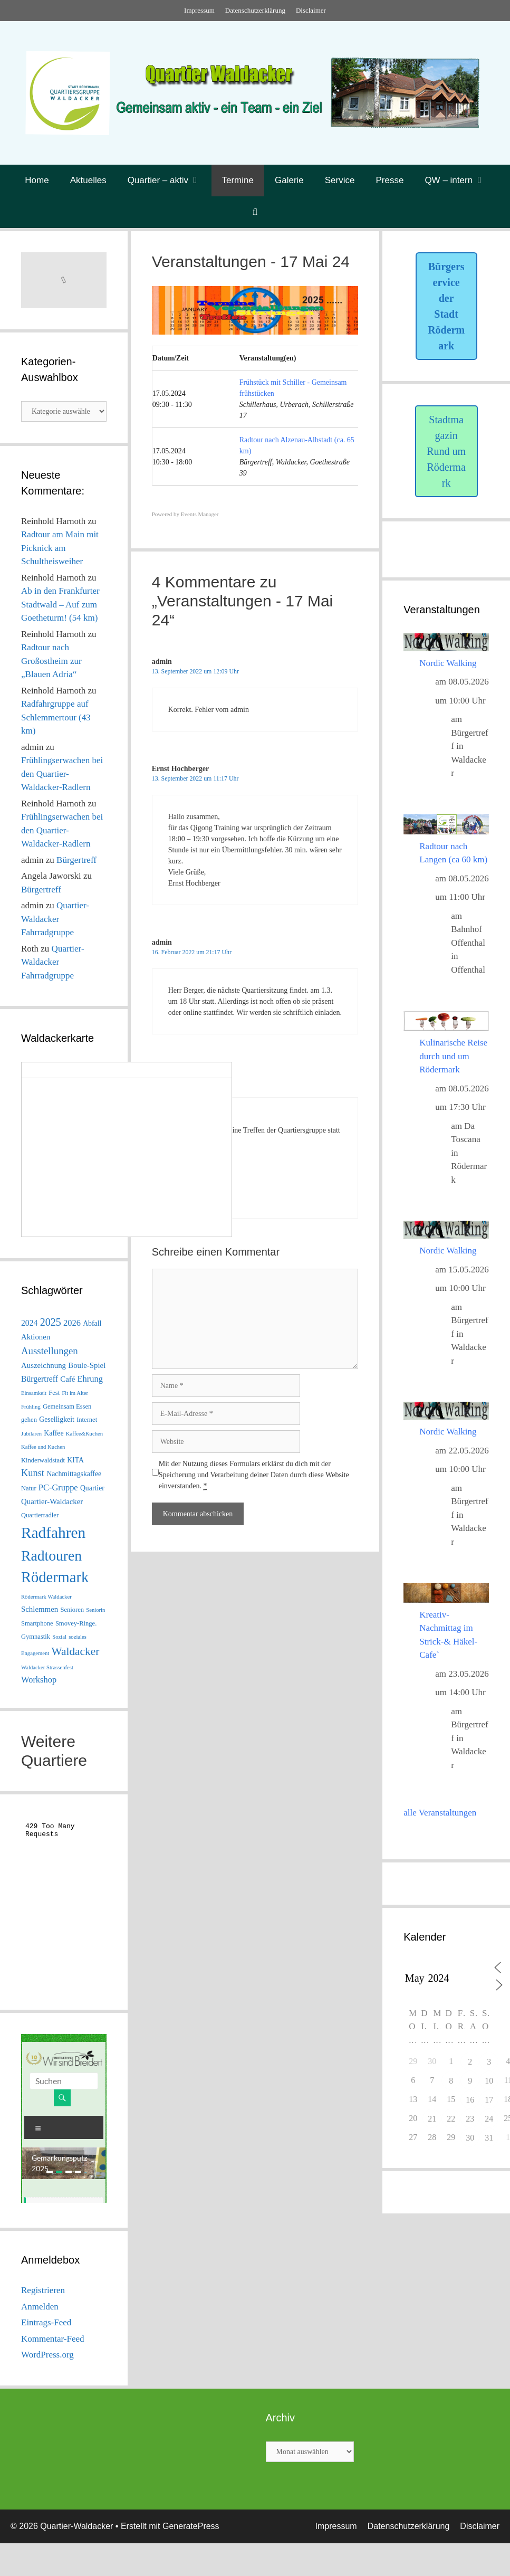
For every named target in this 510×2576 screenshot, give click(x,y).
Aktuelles (88, 180)
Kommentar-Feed (52, 2339)
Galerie (289, 180)
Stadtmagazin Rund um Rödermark (446, 451)
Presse (389, 180)
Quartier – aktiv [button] (169, 180)
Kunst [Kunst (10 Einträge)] (32, 1473)
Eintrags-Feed (46, 2322)
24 (489, 2118)
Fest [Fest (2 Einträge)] (54, 1392)
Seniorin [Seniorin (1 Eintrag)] (95, 1610)
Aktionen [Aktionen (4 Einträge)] (35, 1337)
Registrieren (43, 2290)
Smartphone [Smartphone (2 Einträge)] (37, 1623)
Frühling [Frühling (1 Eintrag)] (31, 1407)
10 (489, 2080)
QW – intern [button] (460, 180)
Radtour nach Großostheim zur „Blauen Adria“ (51, 660)
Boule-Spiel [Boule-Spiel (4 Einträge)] (86, 1365)
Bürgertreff (76, 860)
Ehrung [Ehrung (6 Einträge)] (90, 1379)
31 (489, 2137)
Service (340, 180)
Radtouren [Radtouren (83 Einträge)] (51, 1555)
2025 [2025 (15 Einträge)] (50, 1322)
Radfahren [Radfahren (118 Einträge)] (53, 1532)
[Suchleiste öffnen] (255, 212)
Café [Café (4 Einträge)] (67, 1379)
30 (470, 2137)
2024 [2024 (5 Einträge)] (29, 1322)
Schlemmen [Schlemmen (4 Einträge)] (39, 1609)
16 (470, 2099)
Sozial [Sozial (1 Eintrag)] (59, 1637)
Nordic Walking (447, 663)
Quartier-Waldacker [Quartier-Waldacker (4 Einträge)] (52, 1501)
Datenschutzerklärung (255, 10)
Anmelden (40, 2307)
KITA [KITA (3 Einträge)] (75, 1460)
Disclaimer (311, 10)
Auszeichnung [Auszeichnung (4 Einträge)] (43, 1365)
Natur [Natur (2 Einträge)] (28, 1488)
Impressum (199, 10)
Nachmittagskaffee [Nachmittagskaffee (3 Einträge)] (73, 1474)
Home (37, 180)
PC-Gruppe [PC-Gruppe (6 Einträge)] (58, 1487)
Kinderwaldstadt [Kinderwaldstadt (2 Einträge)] (43, 1460)
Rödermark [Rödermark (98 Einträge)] (55, 1577)
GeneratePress (190, 2526)
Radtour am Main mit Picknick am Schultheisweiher (60, 547)
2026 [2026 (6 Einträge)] (72, 1323)
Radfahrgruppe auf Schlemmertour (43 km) (56, 717)
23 (470, 2118)
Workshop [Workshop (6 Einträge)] (38, 1680)
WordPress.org (47, 2355)
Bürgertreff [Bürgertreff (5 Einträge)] (39, 1378)
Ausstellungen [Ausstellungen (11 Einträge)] (49, 1350)
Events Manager (200, 514)
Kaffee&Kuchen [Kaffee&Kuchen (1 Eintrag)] (84, 1434)
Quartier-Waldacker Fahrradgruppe (55, 918)
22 (451, 2118)
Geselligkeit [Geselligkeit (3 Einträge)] (56, 1419)
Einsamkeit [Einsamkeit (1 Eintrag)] (33, 1393)
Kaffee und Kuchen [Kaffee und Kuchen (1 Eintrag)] (43, 1447)
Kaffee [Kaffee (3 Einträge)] (53, 1433)
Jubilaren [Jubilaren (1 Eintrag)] (31, 1434)
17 (489, 2099)
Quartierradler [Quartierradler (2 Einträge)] (40, 1515)
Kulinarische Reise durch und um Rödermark (453, 1056)
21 (432, 2118)
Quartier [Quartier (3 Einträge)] (92, 1488)
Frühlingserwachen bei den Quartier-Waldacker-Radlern (62, 773)
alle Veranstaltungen (439, 1813)
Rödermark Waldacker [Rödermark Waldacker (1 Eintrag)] (46, 1597)
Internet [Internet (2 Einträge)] (86, 1419)
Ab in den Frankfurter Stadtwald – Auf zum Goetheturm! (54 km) (60, 604)
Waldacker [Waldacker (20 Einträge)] (76, 1651)
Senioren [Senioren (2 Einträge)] (72, 1609)
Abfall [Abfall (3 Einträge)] (92, 1323)
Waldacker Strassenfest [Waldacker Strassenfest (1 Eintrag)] (47, 1667)
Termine (238, 180)
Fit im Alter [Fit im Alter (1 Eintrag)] (75, 1393)
